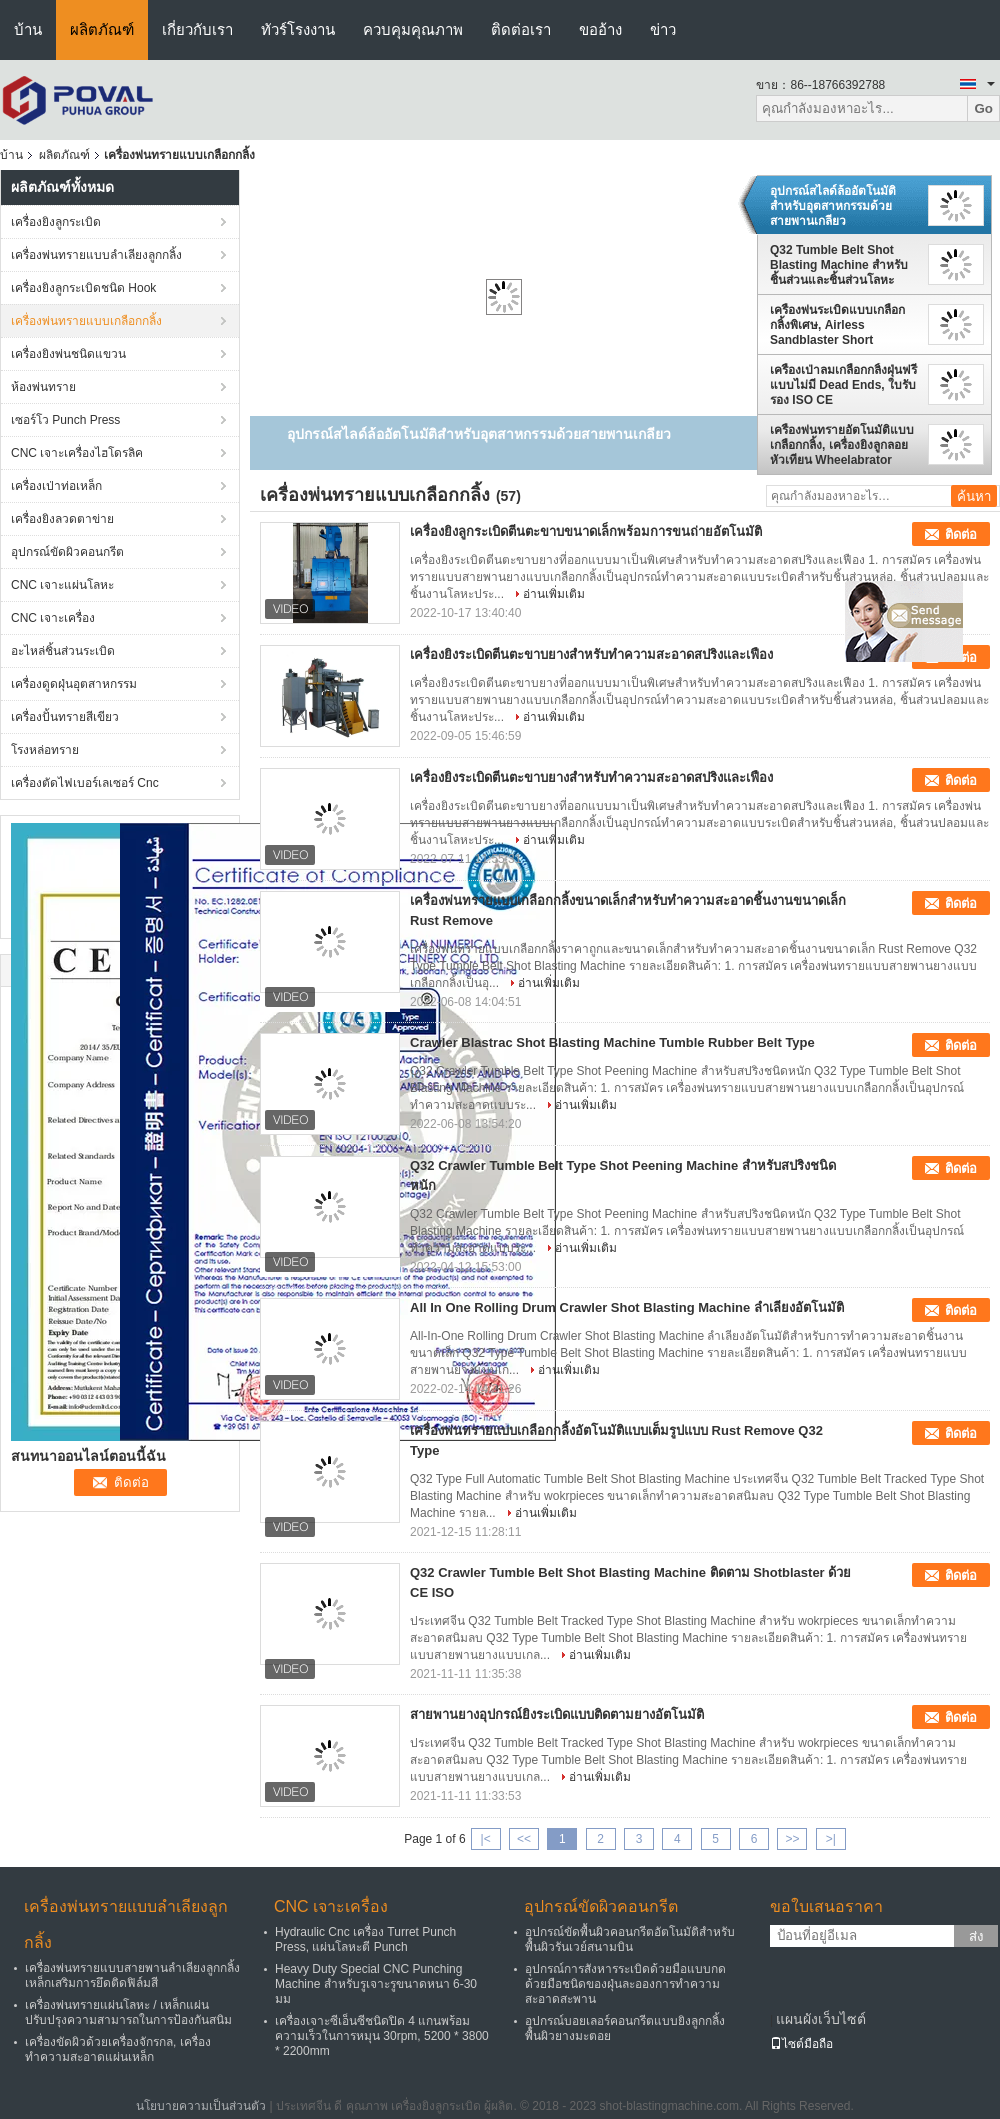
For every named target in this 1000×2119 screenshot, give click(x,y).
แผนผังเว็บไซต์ (821, 2019)
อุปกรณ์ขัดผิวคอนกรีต (67, 552)
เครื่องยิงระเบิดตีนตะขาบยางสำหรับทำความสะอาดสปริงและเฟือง (591, 654)
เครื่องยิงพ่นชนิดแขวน (68, 354)
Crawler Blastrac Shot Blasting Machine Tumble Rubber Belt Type (612, 1042)
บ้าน (28, 29)
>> (792, 1839)
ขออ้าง (600, 29)
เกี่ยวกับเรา (197, 29)
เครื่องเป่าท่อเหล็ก (56, 486)
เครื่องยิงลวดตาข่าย (62, 519)
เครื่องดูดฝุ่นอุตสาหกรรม (74, 684)
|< (486, 1839)
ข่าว (663, 29)
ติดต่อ (961, 534)
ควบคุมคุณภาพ (413, 29)
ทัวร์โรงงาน (298, 29)
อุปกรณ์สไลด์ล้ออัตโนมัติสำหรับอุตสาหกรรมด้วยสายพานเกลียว (833, 206)
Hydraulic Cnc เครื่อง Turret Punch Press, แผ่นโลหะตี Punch (365, 1939)
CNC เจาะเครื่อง (53, 618)
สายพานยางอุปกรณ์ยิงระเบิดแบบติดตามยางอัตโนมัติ (557, 1714)
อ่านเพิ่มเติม (554, 594)
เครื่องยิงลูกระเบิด (56, 222)
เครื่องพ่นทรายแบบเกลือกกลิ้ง (86, 321)
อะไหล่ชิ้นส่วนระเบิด (63, 651)
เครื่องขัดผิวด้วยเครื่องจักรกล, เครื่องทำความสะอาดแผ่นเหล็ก (118, 2049)
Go (983, 108)
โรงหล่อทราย (45, 750)
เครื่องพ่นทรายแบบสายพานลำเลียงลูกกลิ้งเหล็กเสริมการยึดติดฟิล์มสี (132, 1975)
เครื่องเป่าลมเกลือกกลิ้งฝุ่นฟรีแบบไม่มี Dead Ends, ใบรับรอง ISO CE (843, 385)
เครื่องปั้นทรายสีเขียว (65, 717)
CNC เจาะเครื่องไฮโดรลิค (77, 453)
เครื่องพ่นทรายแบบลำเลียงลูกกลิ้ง (96, 255)
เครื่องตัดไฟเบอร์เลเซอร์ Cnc (85, 783)
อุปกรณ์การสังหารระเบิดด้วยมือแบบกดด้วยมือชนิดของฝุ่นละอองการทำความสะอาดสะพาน (625, 1984)
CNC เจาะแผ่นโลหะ (62, 585)
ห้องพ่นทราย (43, 387)
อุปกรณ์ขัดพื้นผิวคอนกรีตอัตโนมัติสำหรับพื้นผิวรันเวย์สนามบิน (630, 1939)
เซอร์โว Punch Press (65, 420)
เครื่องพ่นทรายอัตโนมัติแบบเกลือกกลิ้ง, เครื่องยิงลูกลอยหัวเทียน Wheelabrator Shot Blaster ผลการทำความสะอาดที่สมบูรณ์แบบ (842, 445)
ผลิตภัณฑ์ (102, 29)
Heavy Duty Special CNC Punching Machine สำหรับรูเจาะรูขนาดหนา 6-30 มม (376, 1984)
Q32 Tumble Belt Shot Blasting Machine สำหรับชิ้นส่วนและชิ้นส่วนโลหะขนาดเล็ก (839, 265)
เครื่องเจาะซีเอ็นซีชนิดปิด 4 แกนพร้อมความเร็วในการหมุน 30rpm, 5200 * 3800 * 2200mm (382, 2036)
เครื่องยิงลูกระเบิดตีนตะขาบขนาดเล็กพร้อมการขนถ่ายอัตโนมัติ (586, 531)
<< (524, 1839)
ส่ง (976, 1936)
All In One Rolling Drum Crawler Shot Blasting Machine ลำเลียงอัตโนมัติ (627, 1307)
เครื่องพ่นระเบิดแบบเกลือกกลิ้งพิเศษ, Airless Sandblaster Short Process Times (837, 325)
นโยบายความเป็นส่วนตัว (201, 2106)
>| (831, 1839)
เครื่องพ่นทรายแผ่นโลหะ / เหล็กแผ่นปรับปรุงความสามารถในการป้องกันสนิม (128, 2012)
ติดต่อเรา (521, 29)
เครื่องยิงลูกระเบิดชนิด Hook (83, 288)
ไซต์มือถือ (801, 2044)
